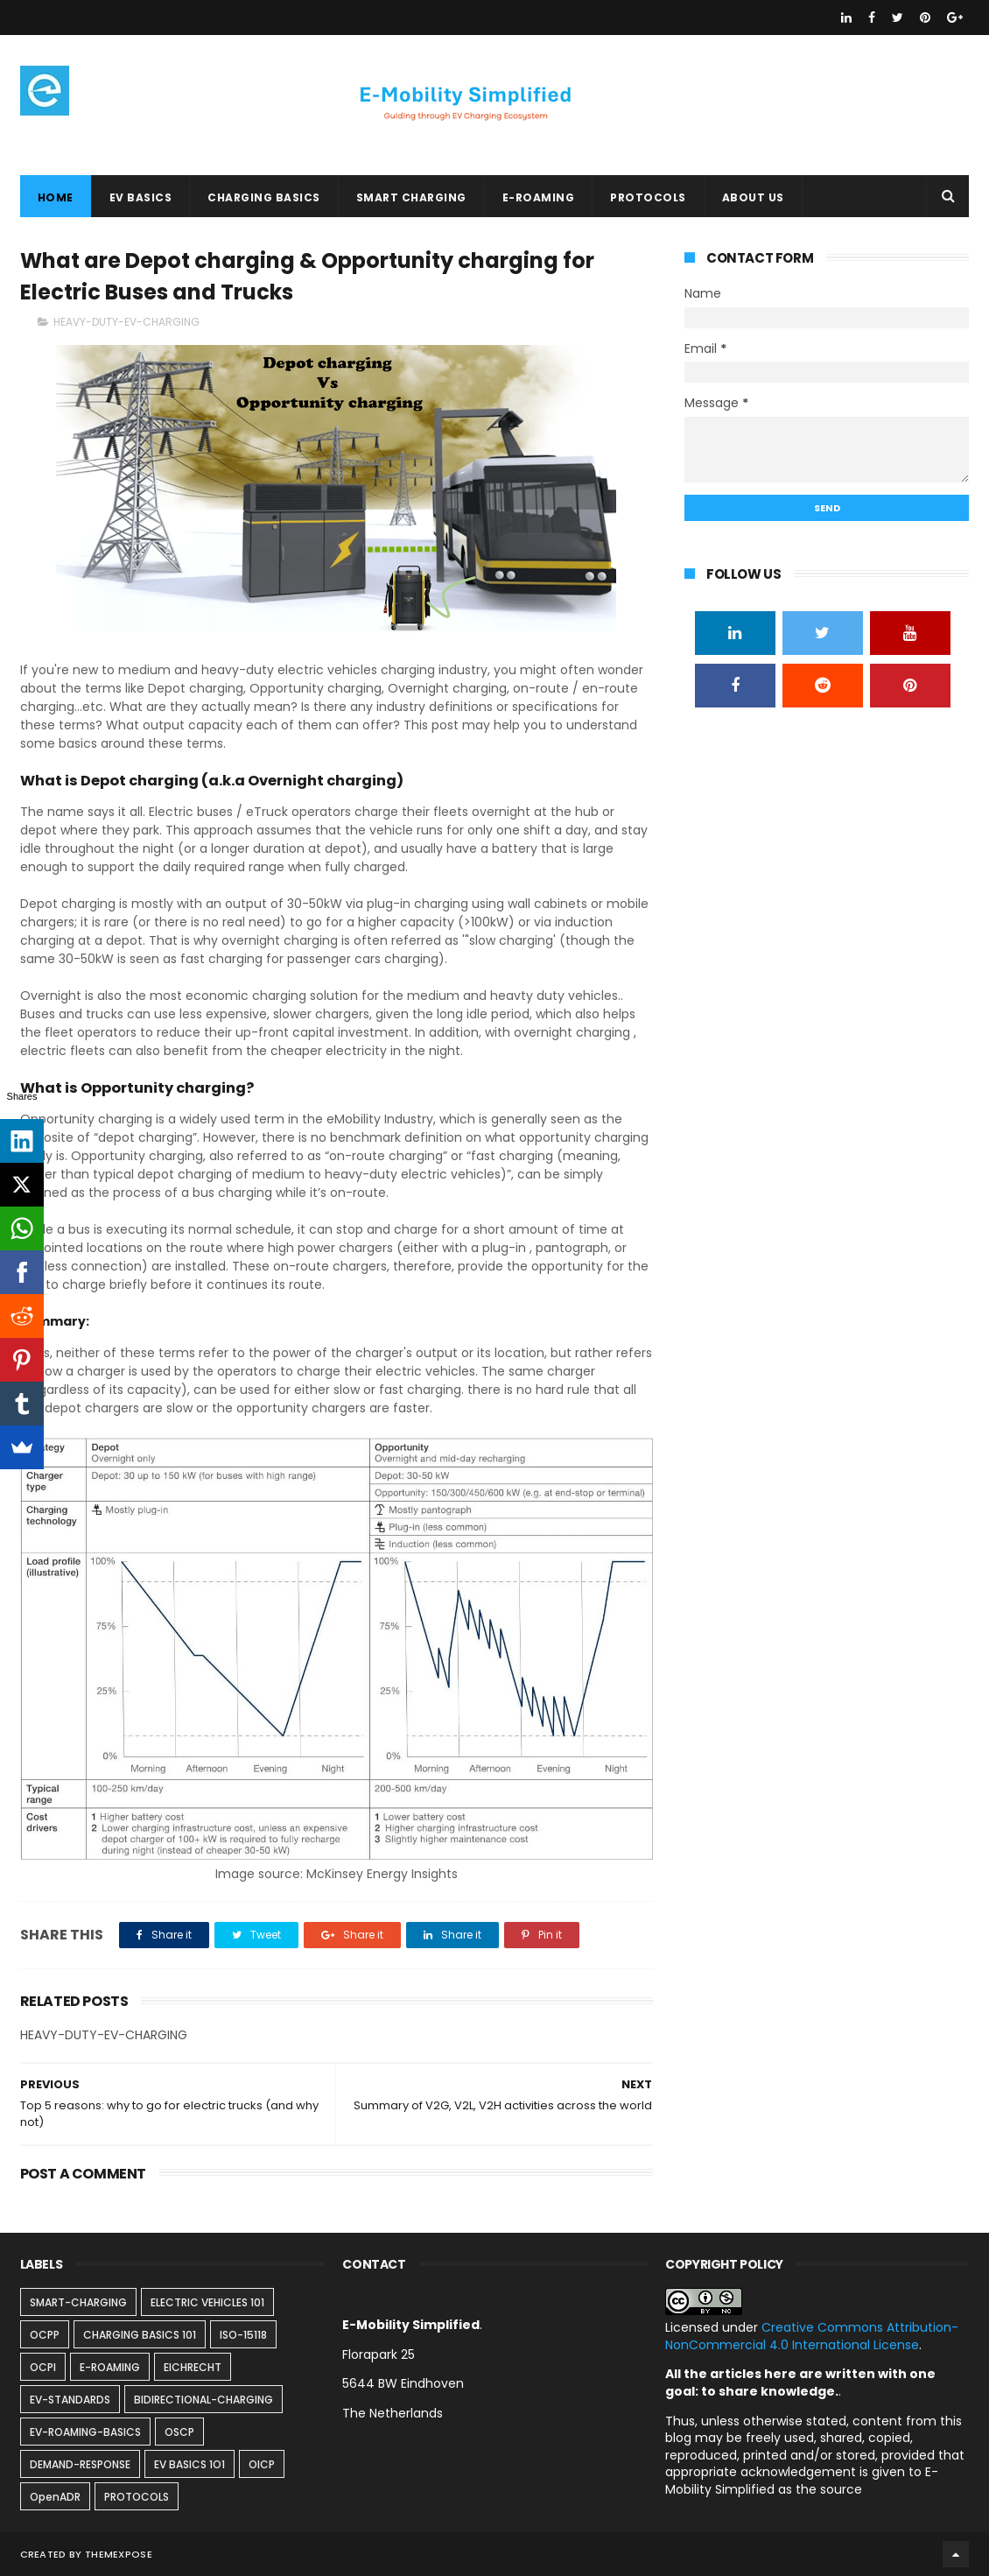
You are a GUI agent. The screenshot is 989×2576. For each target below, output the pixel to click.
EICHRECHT (192, 2367)
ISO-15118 (243, 2334)
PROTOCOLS (648, 197)
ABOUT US (753, 197)
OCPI (43, 2367)
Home (56, 197)
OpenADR (55, 2496)
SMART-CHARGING (78, 2302)
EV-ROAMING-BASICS (85, 2432)
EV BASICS (140, 197)
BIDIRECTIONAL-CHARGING (203, 2399)
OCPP (45, 2334)
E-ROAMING (538, 197)
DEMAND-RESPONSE (80, 2464)
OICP (262, 2464)
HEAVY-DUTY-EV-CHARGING (126, 321)
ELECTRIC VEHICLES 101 (207, 2302)
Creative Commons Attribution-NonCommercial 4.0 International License (811, 2336)
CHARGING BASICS (263, 197)
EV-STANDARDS (70, 2399)
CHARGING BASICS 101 (139, 2334)
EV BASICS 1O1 (189, 2464)
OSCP (179, 2432)
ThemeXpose (118, 2554)
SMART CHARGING (411, 197)
